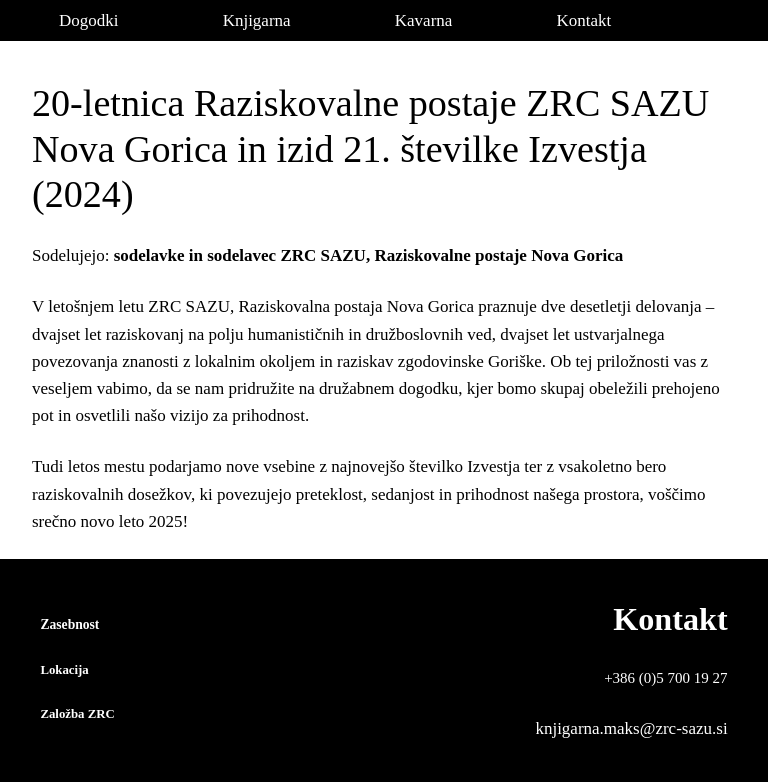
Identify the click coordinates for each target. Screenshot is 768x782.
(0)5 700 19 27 (683, 678)
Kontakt (670, 619)
